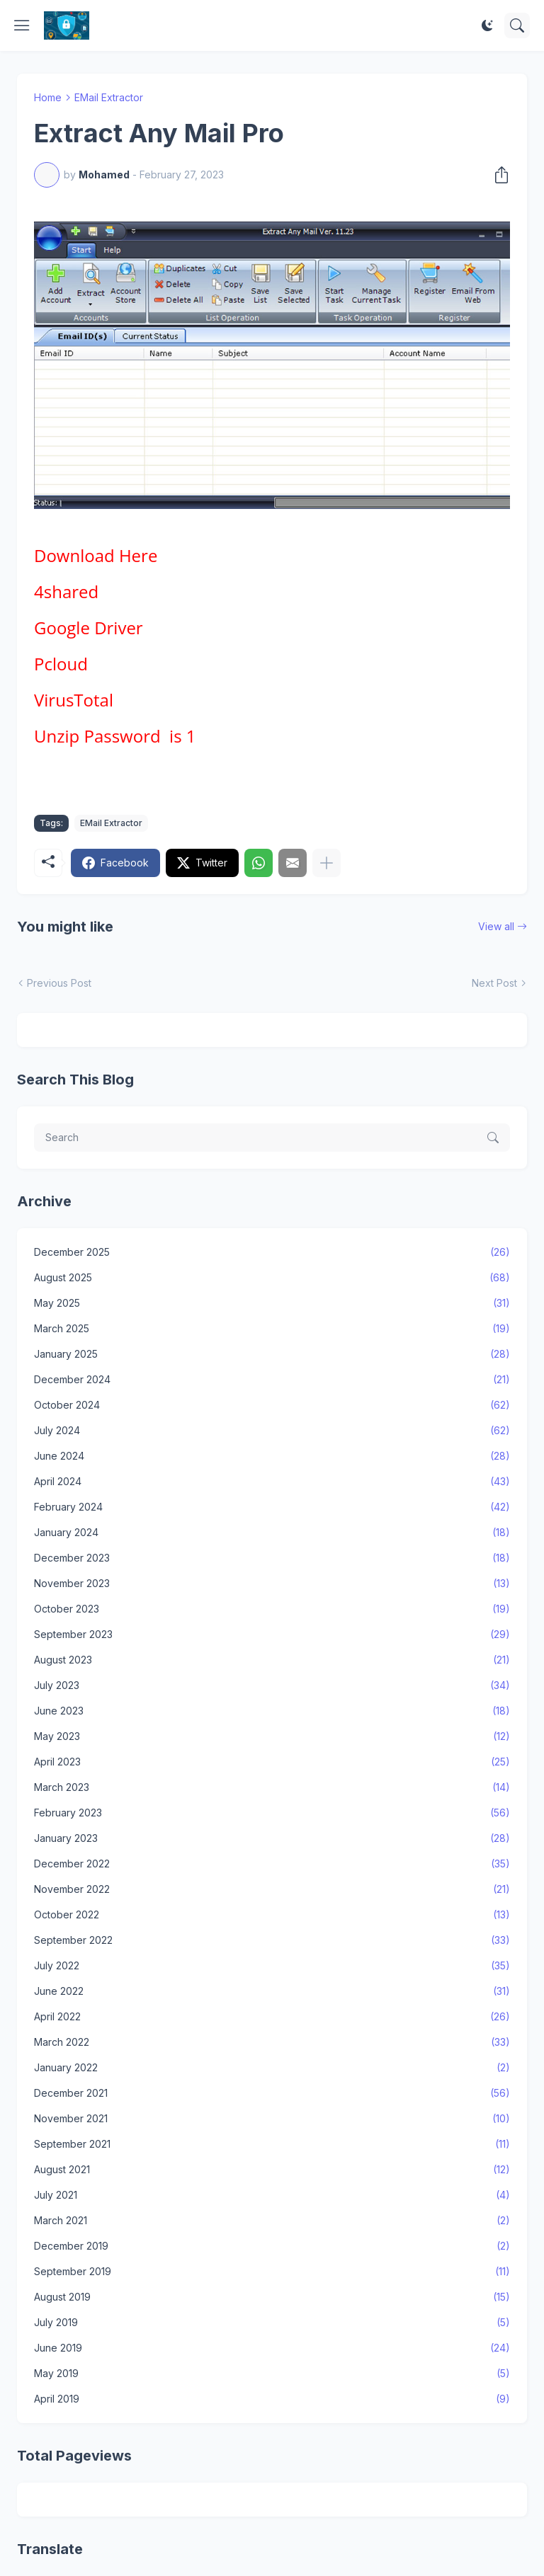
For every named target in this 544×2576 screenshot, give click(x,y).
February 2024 (272, 1507)
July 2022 (272, 1966)
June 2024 (272, 1456)
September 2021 (272, 2144)
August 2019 (272, 2297)
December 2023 (272, 1558)
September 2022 (272, 1940)
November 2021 (272, 2119)
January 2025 (272, 1354)
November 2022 (272, 1889)
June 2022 (272, 1991)
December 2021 (272, 2093)
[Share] (497, 175)
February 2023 (272, 1813)
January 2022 (272, 2068)
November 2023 (272, 1583)
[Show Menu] (22, 25)
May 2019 (272, 2373)
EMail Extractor (108, 97)
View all (496, 926)
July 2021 (272, 2195)
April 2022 (272, 2017)
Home (48, 97)
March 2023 (272, 1787)
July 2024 (272, 1431)
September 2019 (272, 2272)
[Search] (517, 25)
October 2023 (272, 1609)
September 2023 (272, 1634)
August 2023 (272, 1660)
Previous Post (59, 983)
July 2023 (272, 1685)
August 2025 (272, 1278)
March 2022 (272, 2042)
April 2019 (272, 2399)
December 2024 (272, 1380)
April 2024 (272, 1482)
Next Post (494, 983)
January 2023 (272, 1838)
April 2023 (272, 1762)
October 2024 (272, 1405)
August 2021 (272, 2170)
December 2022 (272, 1864)
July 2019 (272, 2322)
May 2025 (272, 1303)
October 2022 (272, 1915)
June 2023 (272, 1711)
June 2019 (272, 2348)
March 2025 (272, 1329)
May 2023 (272, 1736)
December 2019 (272, 2246)
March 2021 (272, 2221)
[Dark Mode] (487, 25)
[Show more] (326, 863)
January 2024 (272, 1532)
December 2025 (272, 1252)
